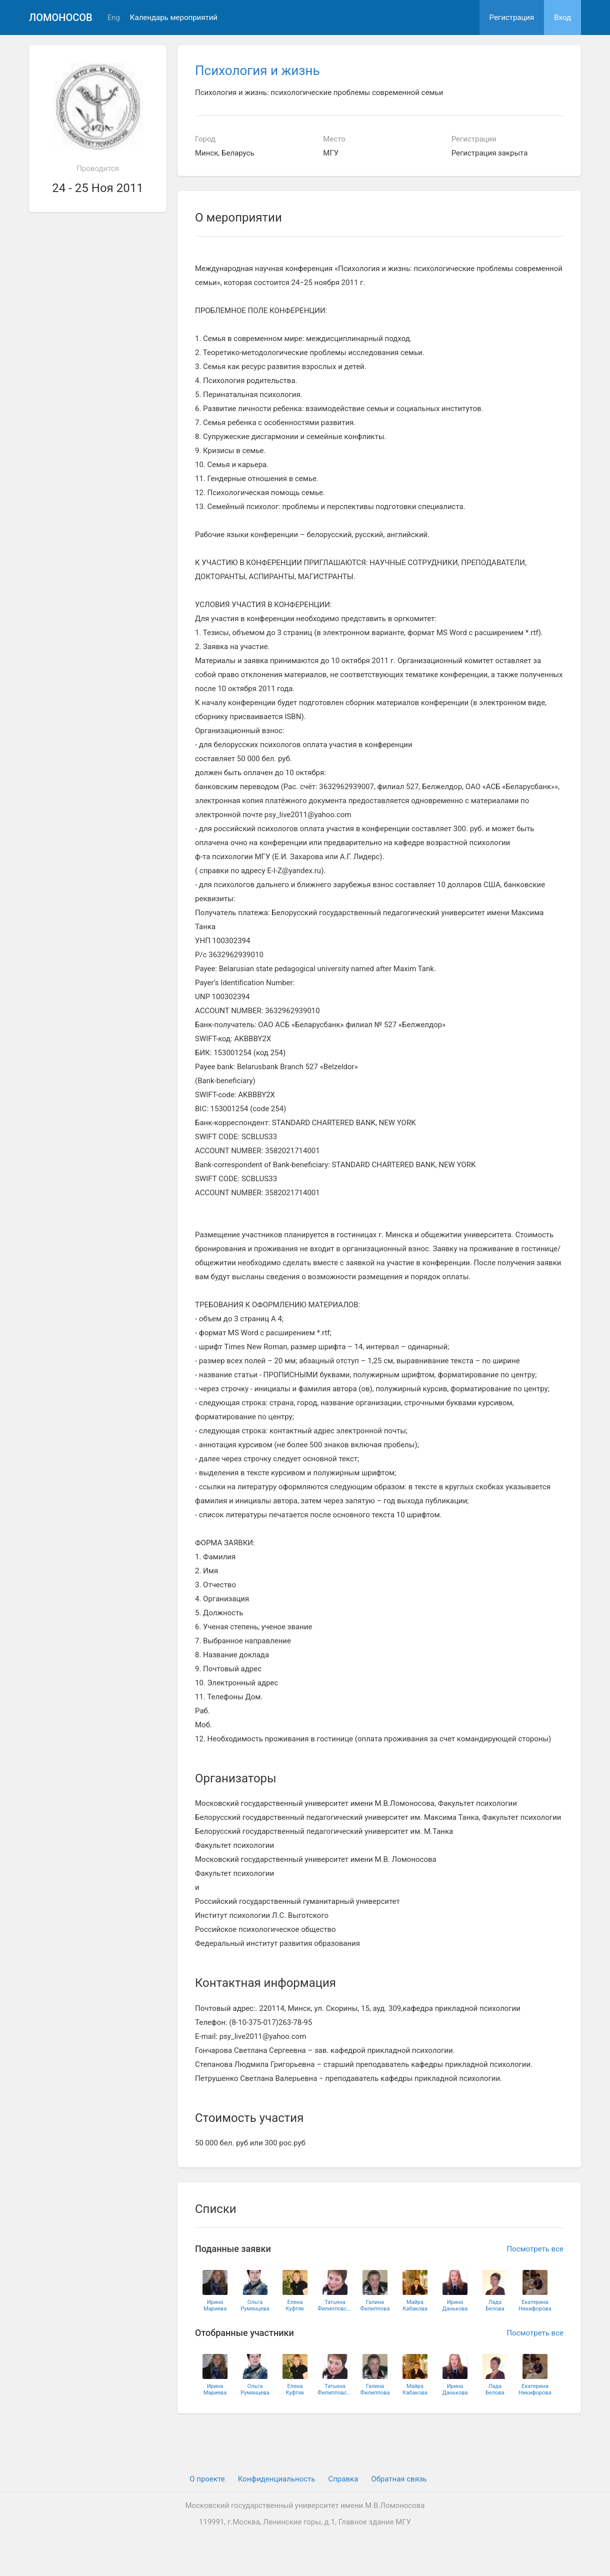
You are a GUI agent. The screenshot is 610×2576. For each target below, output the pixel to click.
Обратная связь (398, 2478)
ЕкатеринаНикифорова (534, 2305)
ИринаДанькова (455, 2305)
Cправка (343, 2478)
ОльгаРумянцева (254, 2305)
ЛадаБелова (495, 2305)
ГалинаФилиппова (375, 2305)
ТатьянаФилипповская (335, 2305)
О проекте (207, 2478)
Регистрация (512, 17)
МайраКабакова (415, 2305)
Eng (114, 18)
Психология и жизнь (257, 70)
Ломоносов (60, 18)
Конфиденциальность (277, 2478)
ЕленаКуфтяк (295, 2305)
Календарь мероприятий (174, 18)
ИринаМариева (215, 2305)
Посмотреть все (535, 2248)
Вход (562, 17)
